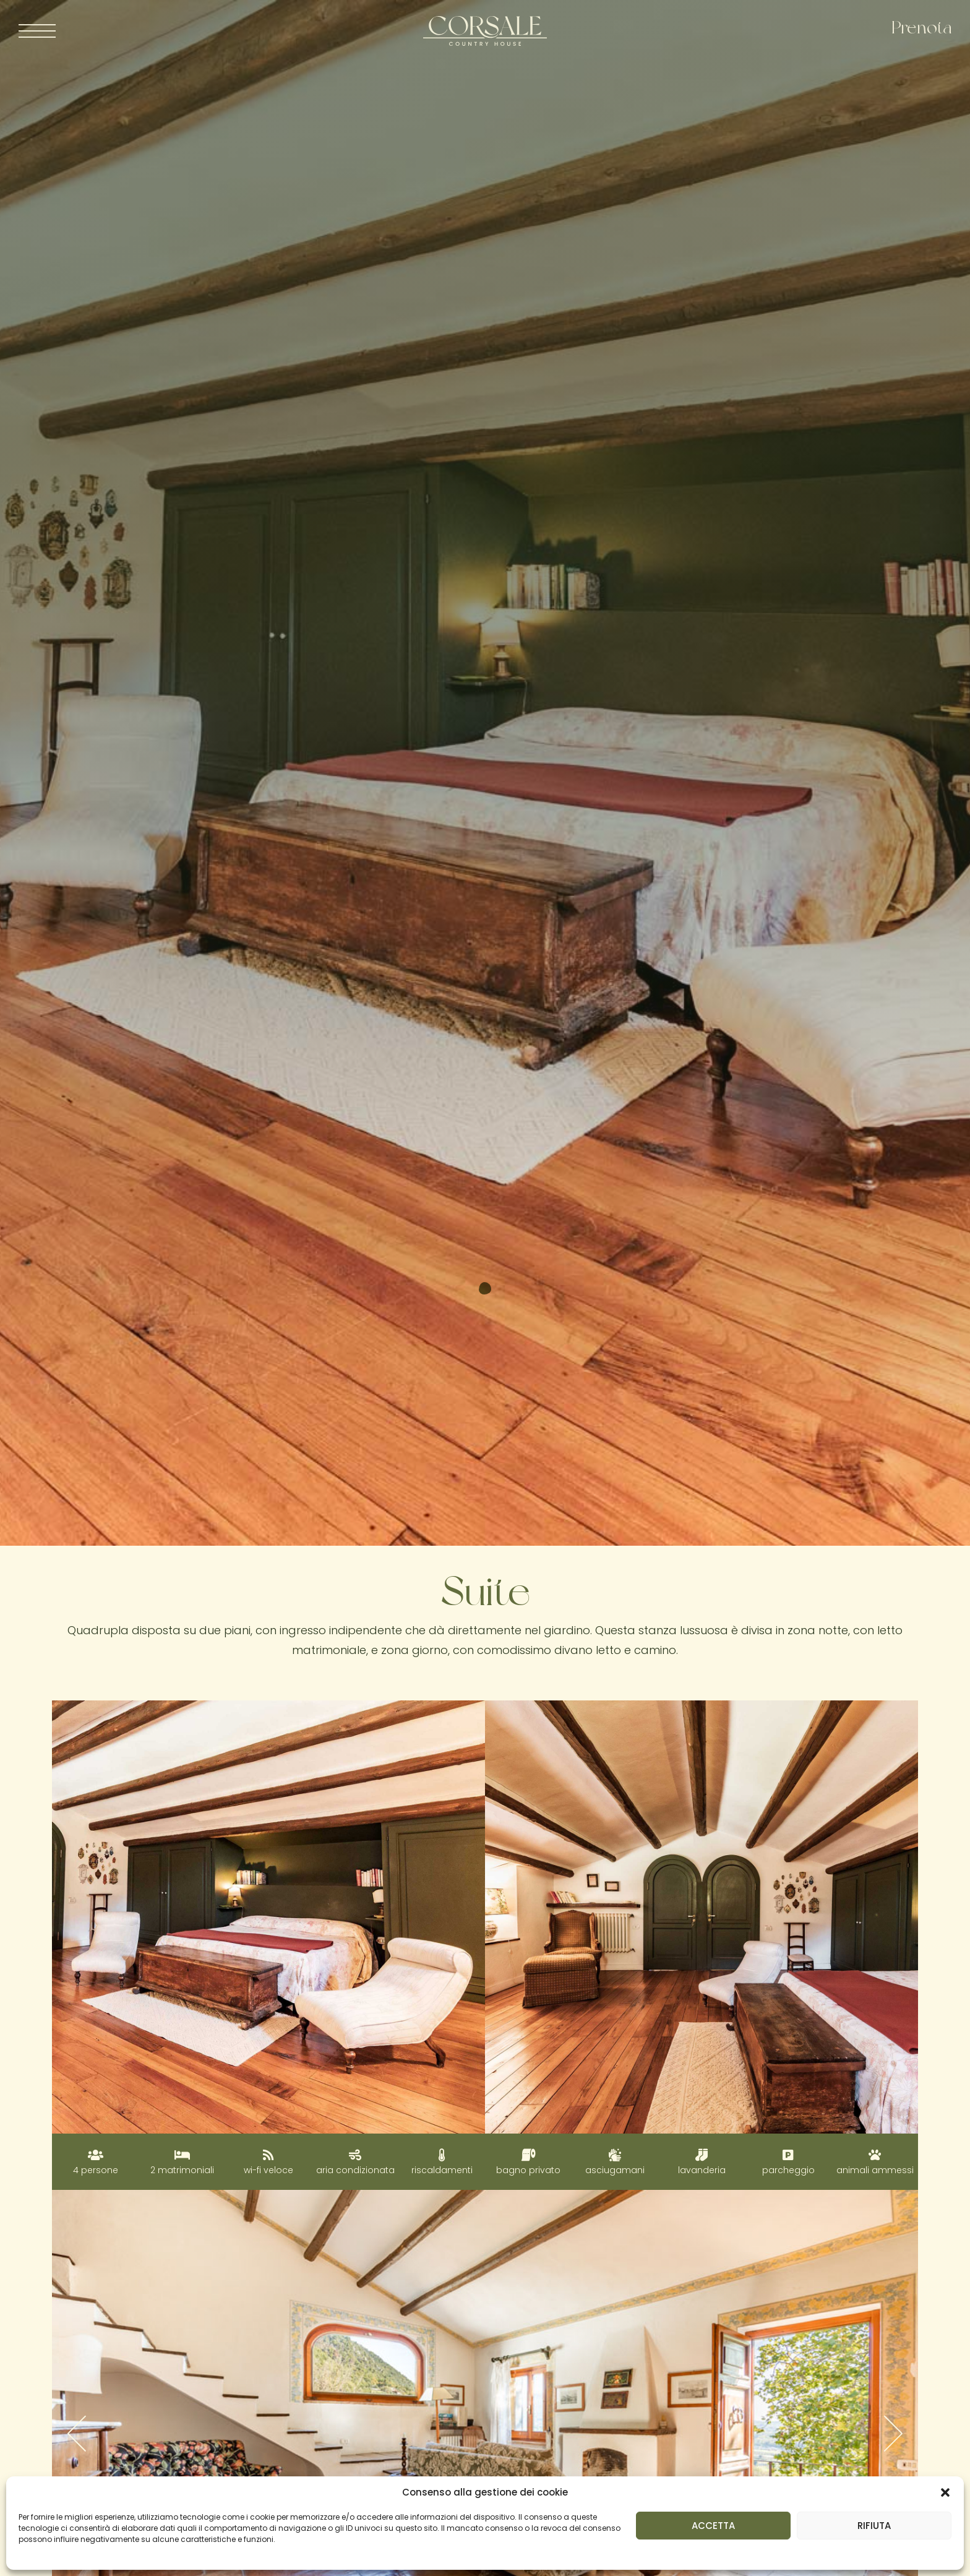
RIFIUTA (874, 2525)
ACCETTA (713, 2525)
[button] (945, 2492)
